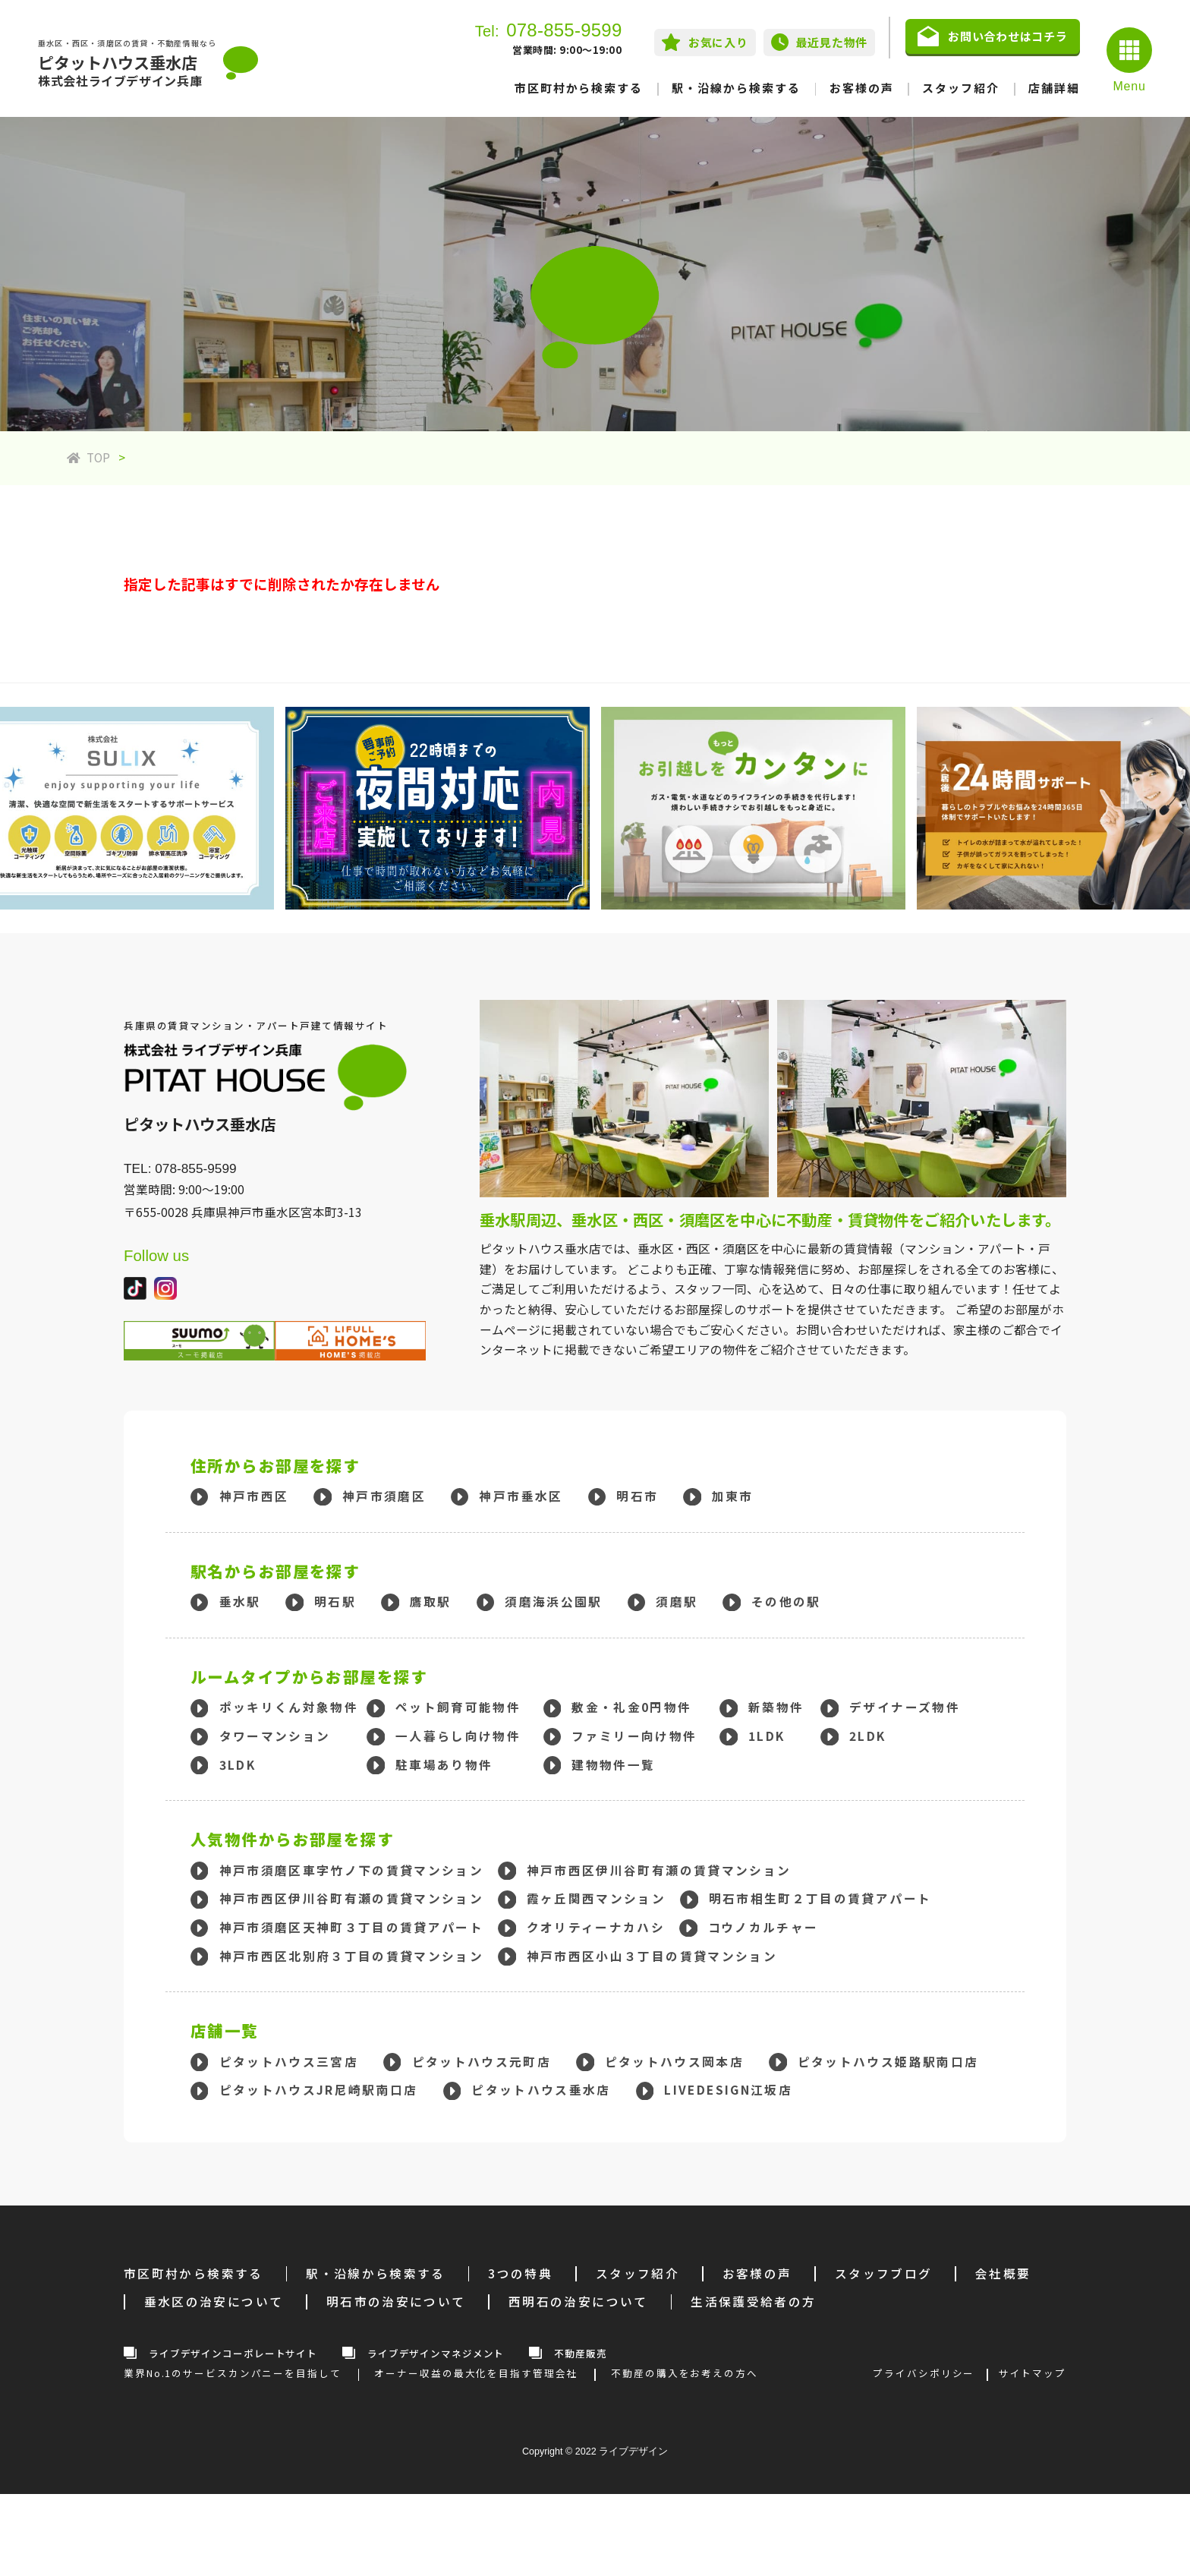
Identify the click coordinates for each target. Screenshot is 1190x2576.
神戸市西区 (254, 1496)
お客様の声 (862, 88)
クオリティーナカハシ (596, 1927)
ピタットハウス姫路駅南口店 (888, 2061)
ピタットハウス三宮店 (289, 2061)
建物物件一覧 (613, 1765)
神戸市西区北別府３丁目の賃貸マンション (351, 1956)
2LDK (867, 1736)
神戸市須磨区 (384, 1496)
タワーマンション (275, 1736)
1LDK (766, 1736)
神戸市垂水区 (520, 1496)
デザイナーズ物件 (904, 1707)
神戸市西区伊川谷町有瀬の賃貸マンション (659, 1870)
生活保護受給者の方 (753, 2301)
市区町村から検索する (579, 88)
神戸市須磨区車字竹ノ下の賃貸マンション (351, 1870)
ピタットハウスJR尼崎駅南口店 (318, 2089)
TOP (88, 457)
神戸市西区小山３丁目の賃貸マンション (652, 1956)
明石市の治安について (396, 2301)
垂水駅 (240, 1601)
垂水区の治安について (214, 2301)
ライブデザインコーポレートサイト (233, 2353)
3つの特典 (520, 2273)
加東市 (733, 1496)
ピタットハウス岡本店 (675, 2061)
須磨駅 (676, 1601)
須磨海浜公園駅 (553, 1601)
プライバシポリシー (923, 2373)
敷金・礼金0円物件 (631, 1707)
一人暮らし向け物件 (458, 1736)
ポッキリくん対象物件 (289, 1707)
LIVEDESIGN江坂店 (728, 2089)
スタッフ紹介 (961, 88)
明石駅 (335, 1601)
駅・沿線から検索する (736, 88)
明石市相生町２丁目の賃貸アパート (820, 1898)
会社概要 (1003, 2273)
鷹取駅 (431, 1601)
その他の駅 (786, 1601)
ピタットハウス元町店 (482, 2061)
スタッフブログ (883, 2273)
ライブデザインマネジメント (435, 2353)
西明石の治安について (578, 2301)
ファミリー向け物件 (634, 1736)
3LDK (237, 1765)
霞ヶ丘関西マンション (596, 1898)
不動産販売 (580, 2353)
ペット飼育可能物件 (458, 1707)
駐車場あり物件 (444, 1765)
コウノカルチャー (763, 1927)
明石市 (637, 1496)
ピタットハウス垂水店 (541, 2089)
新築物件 (776, 1707)
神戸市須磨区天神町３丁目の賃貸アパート (351, 1927)
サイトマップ (1032, 2373)
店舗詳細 (1054, 88)
